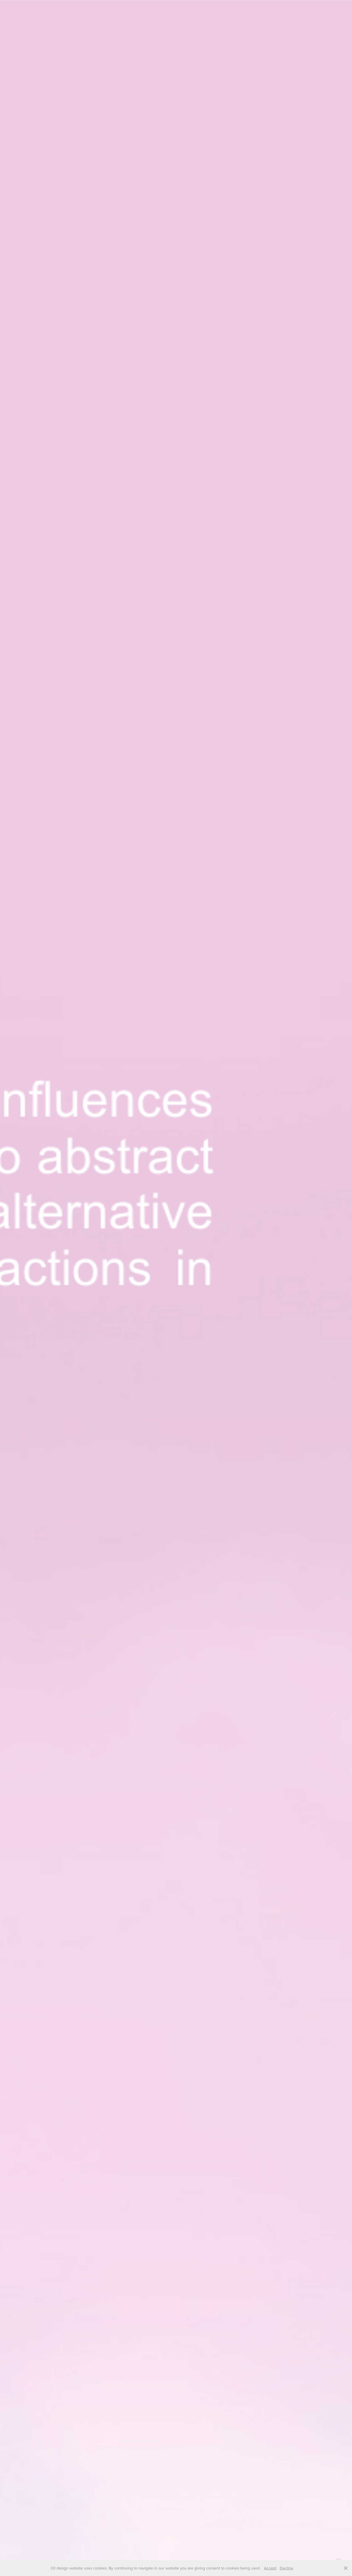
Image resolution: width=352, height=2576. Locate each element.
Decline (286, 2568)
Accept (270, 2568)
